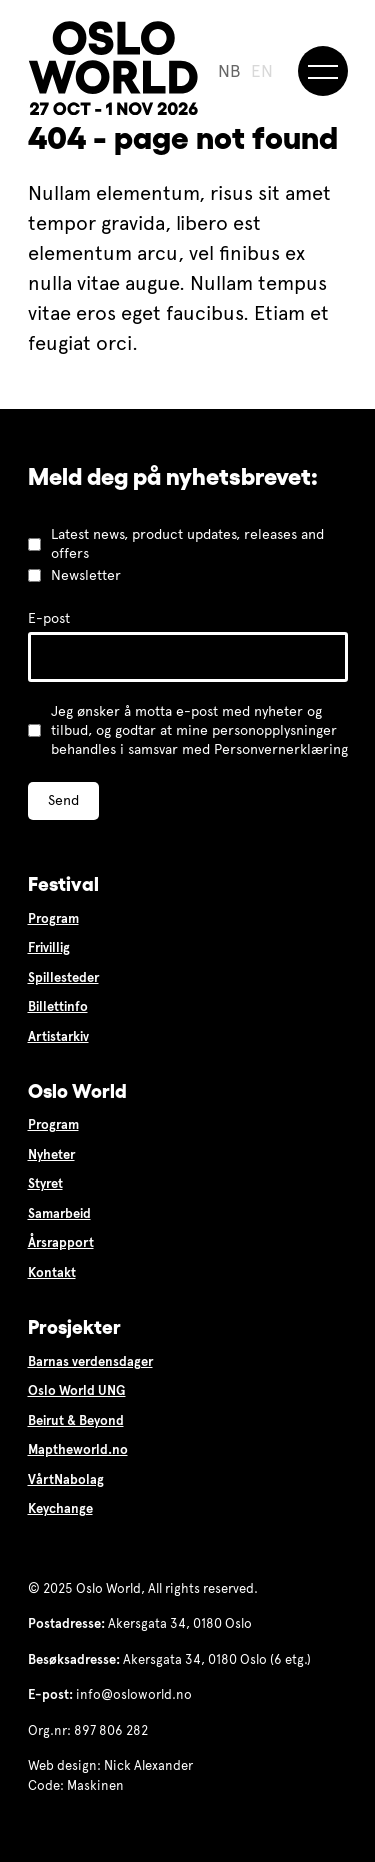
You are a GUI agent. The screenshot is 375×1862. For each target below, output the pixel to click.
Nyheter (51, 1155)
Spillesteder (63, 978)
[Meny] (323, 71)
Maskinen (95, 1786)
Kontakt (52, 1273)
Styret (45, 1184)
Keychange (60, 1509)
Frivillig (49, 948)
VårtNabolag (66, 1480)
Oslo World (77, 1091)
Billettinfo (58, 1007)
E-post (49, 618)
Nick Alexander (148, 1766)
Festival (63, 884)
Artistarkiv (58, 1037)
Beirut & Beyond (76, 1421)
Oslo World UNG (77, 1391)
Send (63, 800)
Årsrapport (61, 1243)
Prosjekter (74, 1327)
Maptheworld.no (78, 1450)
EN (262, 71)
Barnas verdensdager (90, 1362)
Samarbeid (59, 1214)
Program (53, 919)
